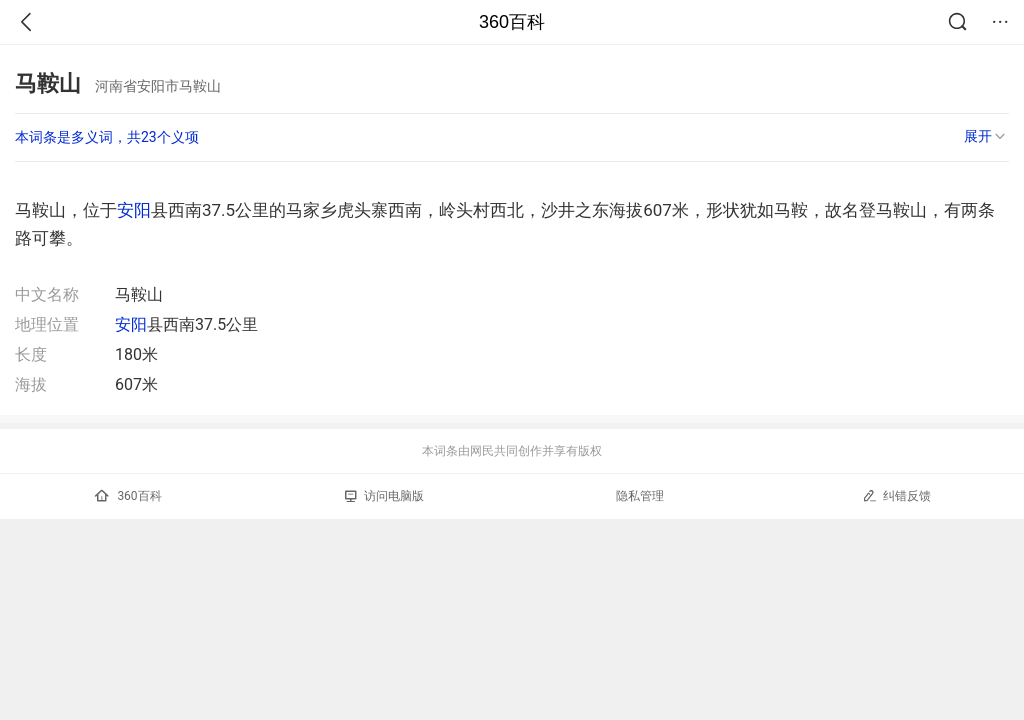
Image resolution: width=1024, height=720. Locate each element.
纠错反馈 (896, 495)
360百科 (512, 22)
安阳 (134, 210)
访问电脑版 (384, 496)
